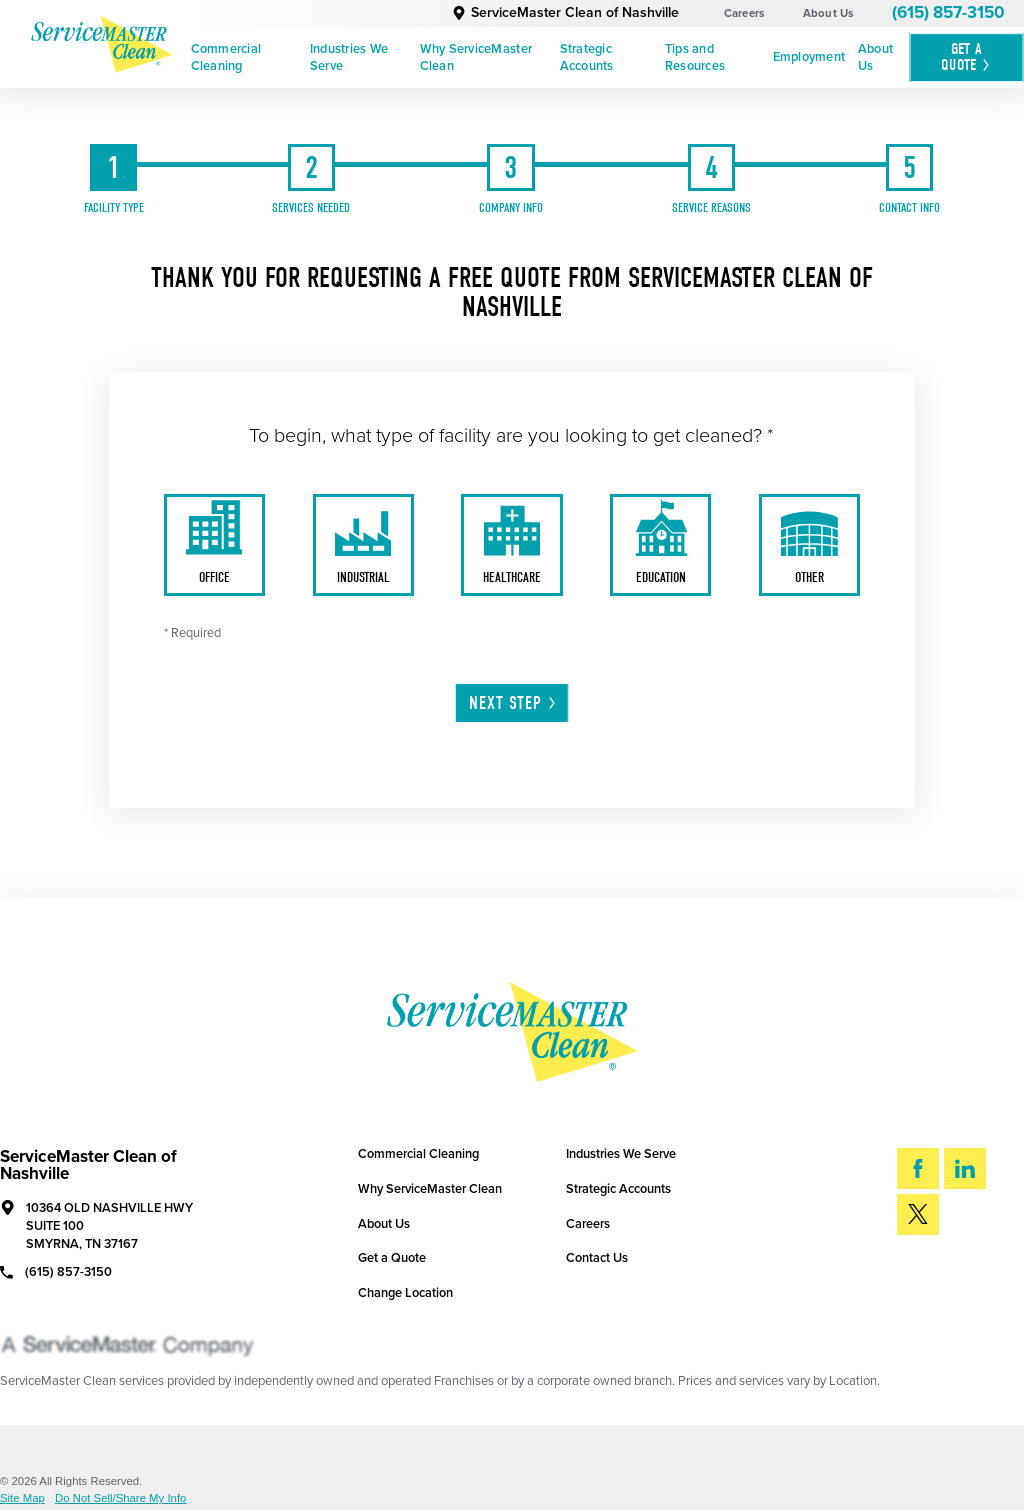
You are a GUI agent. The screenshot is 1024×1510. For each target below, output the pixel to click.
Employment (809, 57)
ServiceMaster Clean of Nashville (565, 12)
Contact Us (597, 1258)
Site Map (22, 1498)
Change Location (405, 1293)
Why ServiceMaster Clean (476, 57)
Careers (744, 13)
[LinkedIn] (965, 1168)
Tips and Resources (695, 57)
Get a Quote (392, 1258)
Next (513, 703)
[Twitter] (918, 1214)
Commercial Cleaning (226, 57)
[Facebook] (918, 1168)
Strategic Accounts (587, 57)
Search (950, 1271)
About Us (828, 13)
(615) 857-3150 (948, 12)
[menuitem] (243, 58)
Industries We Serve (349, 57)
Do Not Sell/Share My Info (120, 1498)
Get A (966, 57)
